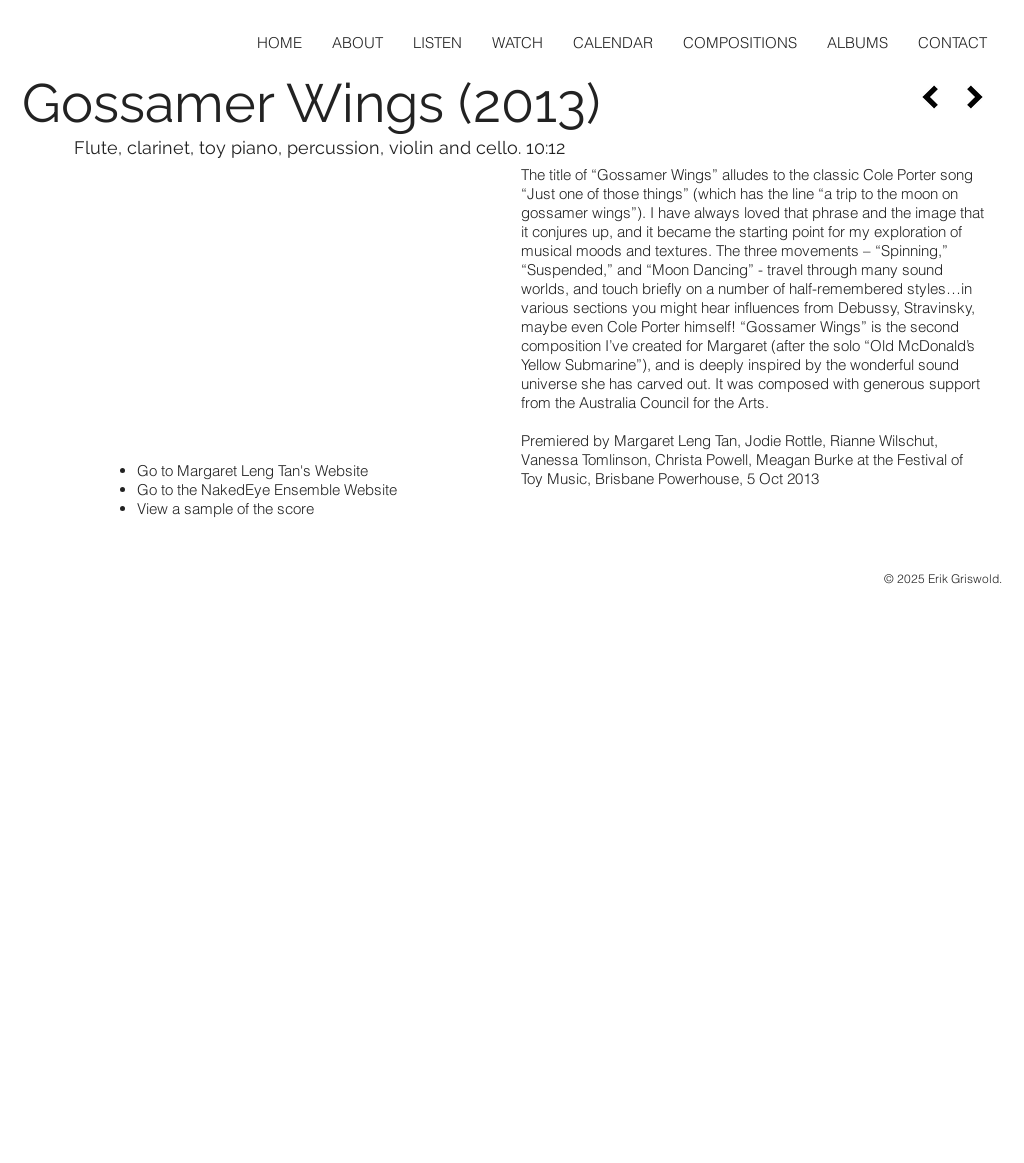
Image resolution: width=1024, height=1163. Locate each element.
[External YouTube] (262, 303)
